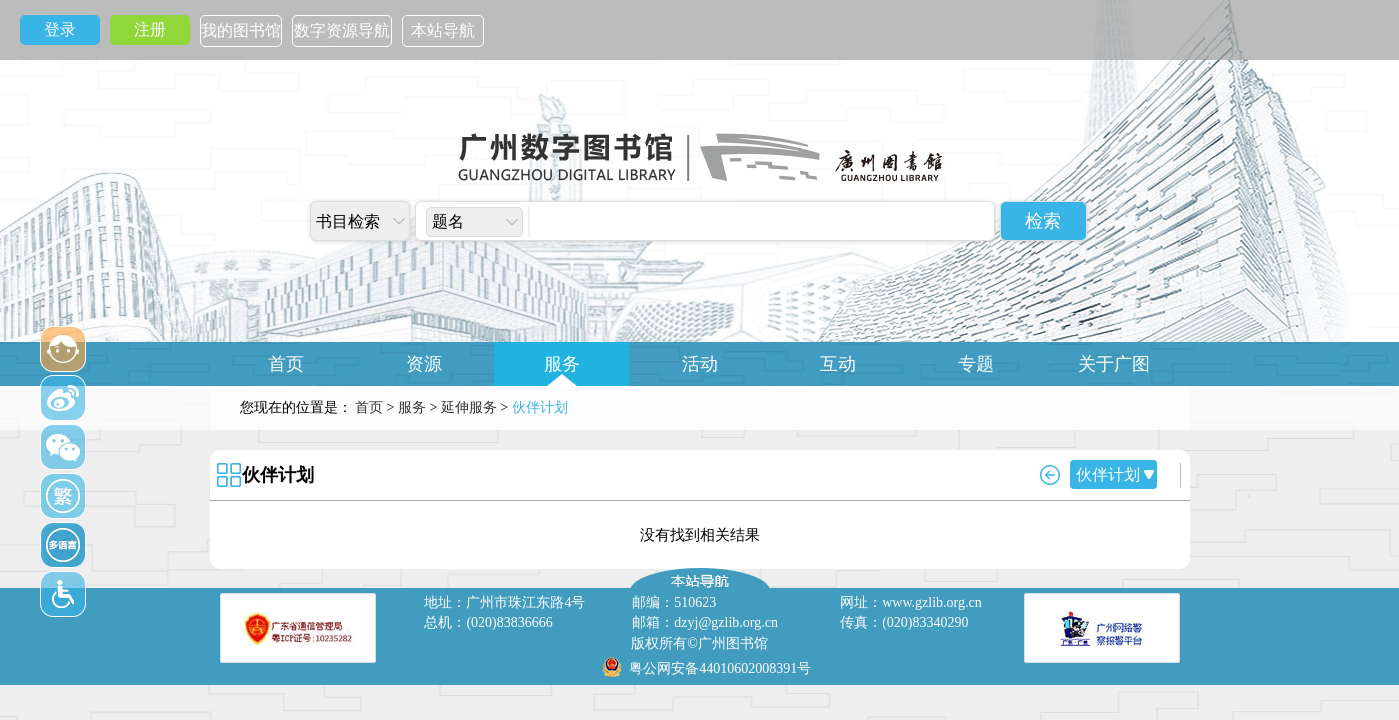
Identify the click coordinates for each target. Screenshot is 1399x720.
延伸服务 (469, 407)
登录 (60, 29)
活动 (700, 364)
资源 (424, 364)
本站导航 (443, 30)
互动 (838, 364)
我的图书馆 (241, 30)
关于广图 (1114, 364)
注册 (150, 29)
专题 (976, 364)
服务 (562, 364)
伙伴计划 (278, 475)
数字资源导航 (342, 30)
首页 (286, 364)
